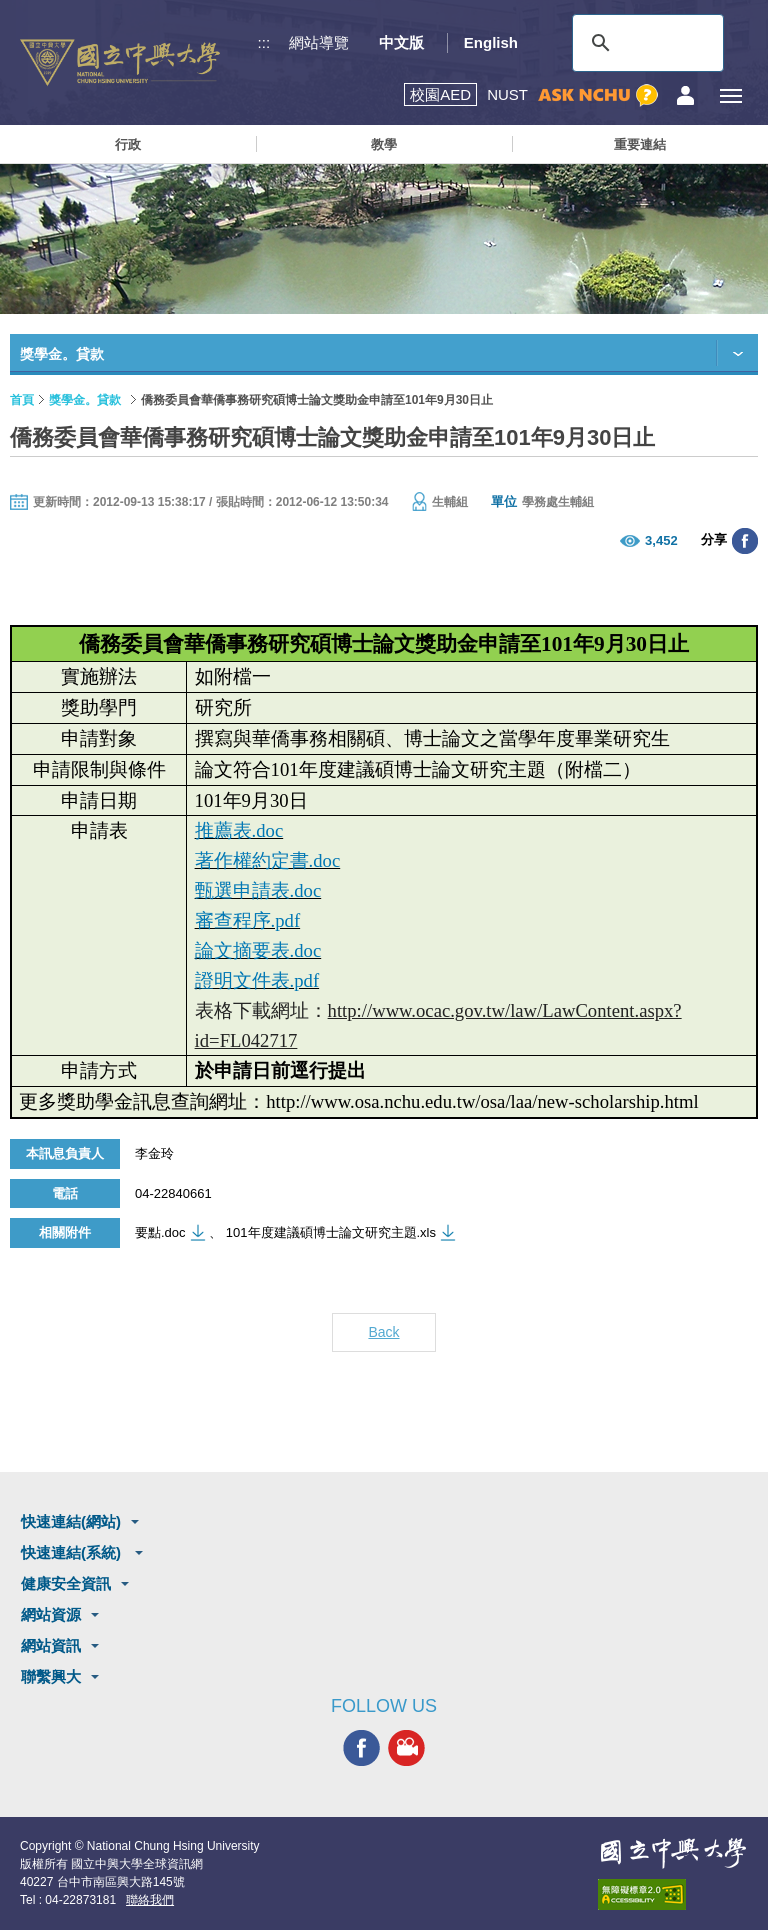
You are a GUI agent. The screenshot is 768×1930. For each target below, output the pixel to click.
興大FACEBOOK (361, 1748)
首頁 (22, 400)
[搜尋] (645, 43)
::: (264, 42)
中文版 (401, 42)
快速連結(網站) (71, 1521)
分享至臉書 (745, 541)
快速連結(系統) (73, 1552)
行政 (128, 144)
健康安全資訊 (66, 1583)
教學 (384, 144)
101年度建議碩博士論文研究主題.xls (331, 1232)
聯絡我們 (150, 1900)
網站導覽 (319, 42)
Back (383, 1332)
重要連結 (640, 144)
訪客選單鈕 (685, 95)
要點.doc (160, 1232)
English (491, 42)
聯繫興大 (51, 1676)
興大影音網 (406, 1748)
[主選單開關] (730, 95)
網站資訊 (51, 1645)
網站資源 (51, 1614)
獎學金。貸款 (85, 400)
